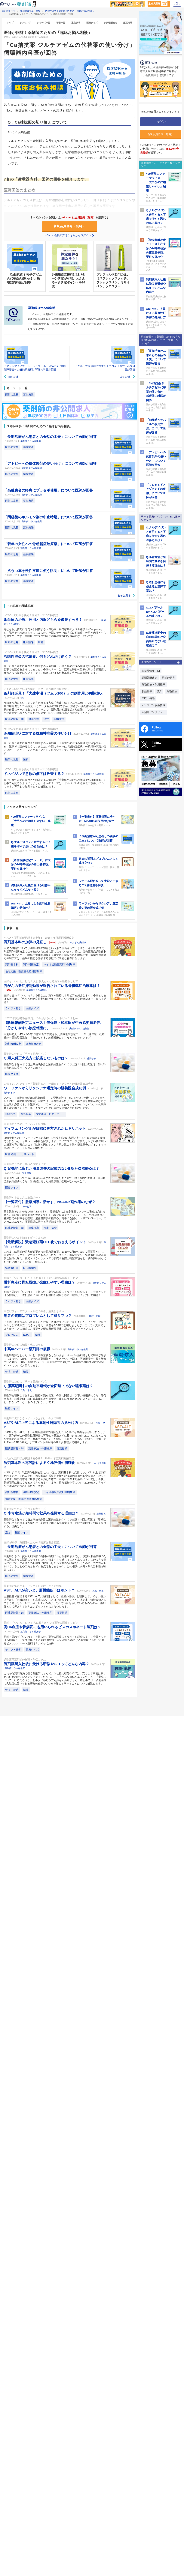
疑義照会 (25, 1114)
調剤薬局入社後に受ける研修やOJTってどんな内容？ (47, 1664)
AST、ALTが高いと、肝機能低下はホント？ (40, 1590)
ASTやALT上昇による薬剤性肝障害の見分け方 (41, 1423)
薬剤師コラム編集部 (30, 441)
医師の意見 (11, 394)
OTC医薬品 (30, 1267)
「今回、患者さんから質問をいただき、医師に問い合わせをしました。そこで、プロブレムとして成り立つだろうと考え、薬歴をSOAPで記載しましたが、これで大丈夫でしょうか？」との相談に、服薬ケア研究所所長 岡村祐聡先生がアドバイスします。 (55, 1325)
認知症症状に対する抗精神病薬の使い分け (38, 733)
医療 (41, 642)
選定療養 (75, 22)
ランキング (25, 22)
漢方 (46, 719)
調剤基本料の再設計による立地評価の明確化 (40, 1463)
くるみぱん (26, 1206)
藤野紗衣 (91, 1058)
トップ (10, 22)
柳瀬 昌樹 (26, 1173)
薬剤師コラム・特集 (30, 11)
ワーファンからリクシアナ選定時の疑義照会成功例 (45, 1088)
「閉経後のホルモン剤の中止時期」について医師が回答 (48, 517)
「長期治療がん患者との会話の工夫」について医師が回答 (50, 437)
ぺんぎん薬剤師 (78, 942)
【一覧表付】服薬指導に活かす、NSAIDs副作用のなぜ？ (49, 1202)
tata (22, 697)
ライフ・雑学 (13, 1008)
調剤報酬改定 (31, 964)
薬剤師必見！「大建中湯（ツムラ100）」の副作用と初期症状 (53, 693)
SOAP (26, 1334)
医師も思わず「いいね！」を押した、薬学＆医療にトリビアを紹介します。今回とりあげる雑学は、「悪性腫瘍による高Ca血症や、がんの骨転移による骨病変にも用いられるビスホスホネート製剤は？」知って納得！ (55, 1640)
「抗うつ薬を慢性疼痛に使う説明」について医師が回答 (48, 571)
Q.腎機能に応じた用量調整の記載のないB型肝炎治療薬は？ (51, 1168)
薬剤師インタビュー (153, 712)
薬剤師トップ (8, 11)
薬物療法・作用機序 (40, 1448)
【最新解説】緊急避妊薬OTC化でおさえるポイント (45, 1242)
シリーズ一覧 (43, 22)
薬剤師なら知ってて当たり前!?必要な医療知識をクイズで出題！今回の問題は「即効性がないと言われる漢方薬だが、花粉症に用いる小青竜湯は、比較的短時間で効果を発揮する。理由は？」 (55, 1523)
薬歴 (37, 1334)
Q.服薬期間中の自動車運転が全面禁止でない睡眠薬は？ (48, 1386)
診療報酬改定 (110, 22)
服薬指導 (127, 22)
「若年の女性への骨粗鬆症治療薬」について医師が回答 (48, 544)
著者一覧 (60, 22)
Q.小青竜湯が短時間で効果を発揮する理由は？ (42, 1513)
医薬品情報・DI (14, 719)
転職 (25, 1371)
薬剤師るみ (9, 1092)
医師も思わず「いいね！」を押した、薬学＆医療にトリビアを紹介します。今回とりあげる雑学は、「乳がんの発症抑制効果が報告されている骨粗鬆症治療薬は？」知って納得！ (55, 999)
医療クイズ (92, 22)
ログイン (177, 3)
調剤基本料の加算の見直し (26, 942)
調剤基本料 (11, 964)
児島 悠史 (26, 1390)
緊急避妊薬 (11, 1267)
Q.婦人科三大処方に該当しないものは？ (36, 1058)
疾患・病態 (50, 1227)
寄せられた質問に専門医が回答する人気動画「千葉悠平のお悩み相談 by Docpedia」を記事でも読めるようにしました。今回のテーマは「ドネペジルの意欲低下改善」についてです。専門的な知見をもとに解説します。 (55, 783)
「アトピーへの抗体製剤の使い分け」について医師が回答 (50, 463)
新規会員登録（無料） (69, 226)
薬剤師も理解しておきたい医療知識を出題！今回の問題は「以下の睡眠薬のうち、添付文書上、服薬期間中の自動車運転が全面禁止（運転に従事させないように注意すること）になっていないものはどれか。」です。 (55, 1399)
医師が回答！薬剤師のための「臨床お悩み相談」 (70, 11)
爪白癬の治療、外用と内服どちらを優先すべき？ (43, 620)
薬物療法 (28, 394)
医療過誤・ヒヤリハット (50, 1114)
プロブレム (11, 1334)
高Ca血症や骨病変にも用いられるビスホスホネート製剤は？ (52, 1627)
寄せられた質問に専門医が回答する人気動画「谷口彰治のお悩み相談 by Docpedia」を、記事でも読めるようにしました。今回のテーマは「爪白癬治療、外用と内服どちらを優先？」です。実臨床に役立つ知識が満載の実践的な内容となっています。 (55, 633)
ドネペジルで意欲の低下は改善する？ (34, 774)
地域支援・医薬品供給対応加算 (23, 971)
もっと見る (126, 595)
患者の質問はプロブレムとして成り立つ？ (38, 1316)
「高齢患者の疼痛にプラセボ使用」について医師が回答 (48, 490)
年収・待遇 (11, 1371)
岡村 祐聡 (94, 1316)
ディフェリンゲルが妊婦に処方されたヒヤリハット (45, 1128)
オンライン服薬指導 (153, 705)
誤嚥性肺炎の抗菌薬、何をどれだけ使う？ (38, 657)
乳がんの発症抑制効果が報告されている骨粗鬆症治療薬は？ (52, 986)
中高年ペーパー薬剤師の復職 (27, 1349)
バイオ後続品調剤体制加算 (59, 964)
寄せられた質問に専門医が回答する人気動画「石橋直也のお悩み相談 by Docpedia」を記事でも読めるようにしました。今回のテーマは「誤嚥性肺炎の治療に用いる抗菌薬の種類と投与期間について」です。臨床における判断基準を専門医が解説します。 (55, 669)
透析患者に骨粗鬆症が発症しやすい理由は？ (40, 1282)
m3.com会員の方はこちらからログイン (69, 235)
